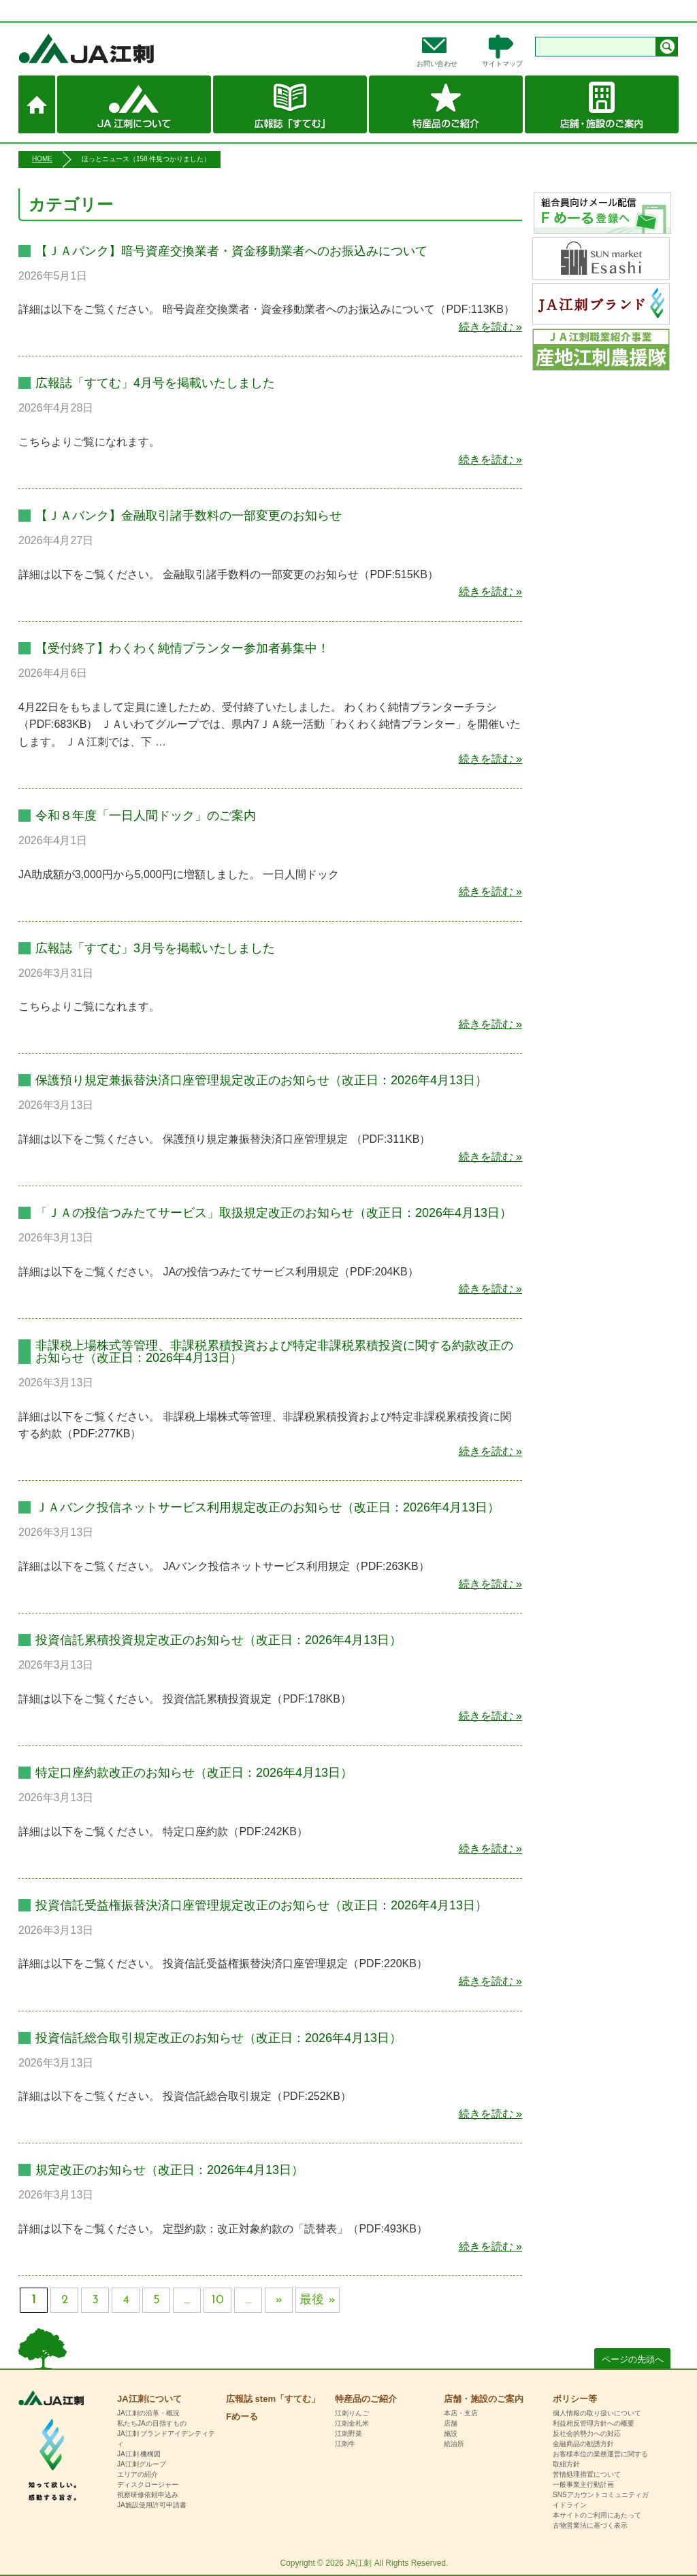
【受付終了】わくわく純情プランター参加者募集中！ (182, 648)
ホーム (36, 104)
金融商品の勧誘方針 (583, 2443)
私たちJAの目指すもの (152, 2423)
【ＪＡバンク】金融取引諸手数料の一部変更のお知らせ (188, 515)
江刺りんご (352, 2413)
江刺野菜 (348, 2433)
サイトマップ (502, 63)
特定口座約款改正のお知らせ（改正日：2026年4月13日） (194, 1772)
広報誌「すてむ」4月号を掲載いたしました (155, 383)
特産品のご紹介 (446, 104)
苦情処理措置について (587, 2474)
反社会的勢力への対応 (587, 2433)
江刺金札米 (352, 2423)
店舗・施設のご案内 (602, 104)
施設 (450, 2433)
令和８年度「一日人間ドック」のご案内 (145, 815)
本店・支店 (461, 2413)
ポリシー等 (575, 2399)
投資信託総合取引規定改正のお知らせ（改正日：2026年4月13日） (218, 2038)
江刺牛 (345, 2443)
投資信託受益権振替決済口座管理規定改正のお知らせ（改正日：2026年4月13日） (261, 1905)
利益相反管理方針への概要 (593, 2423)
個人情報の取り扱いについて (597, 2413)
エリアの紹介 (137, 2474)
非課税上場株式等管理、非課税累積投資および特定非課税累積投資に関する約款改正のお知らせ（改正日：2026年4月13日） (274, 1352)
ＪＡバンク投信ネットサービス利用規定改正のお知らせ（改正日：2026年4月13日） (267, 1507)
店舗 (450, 2423)
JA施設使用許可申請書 (152, 2505)
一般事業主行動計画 (583, 2484)
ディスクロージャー (147, 2484)
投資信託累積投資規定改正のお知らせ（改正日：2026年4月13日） (218, 1640)
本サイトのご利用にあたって (597, 2515)
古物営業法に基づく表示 (590, 2525)
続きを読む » (490, 327)
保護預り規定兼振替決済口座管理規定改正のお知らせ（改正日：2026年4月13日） (261, 1080)
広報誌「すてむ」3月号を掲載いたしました (155, 948)
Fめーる (242, 2416)
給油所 (454, 2443)
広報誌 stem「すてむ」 (290, 104)
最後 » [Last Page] (317, 2300)
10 (218, 2300)
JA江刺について (134, 104)
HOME (42, 159)
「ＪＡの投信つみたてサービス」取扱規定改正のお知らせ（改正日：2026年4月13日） (273, 1213)
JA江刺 (131, 48)
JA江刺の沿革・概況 (148, 2413)
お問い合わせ (437, 63)
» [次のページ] (278, 2300)
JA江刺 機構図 (139, 2454)
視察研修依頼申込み (147, 2494)
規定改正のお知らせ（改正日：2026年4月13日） (169, 2170)
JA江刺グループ (141, 2464)
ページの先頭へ (633, 2359)
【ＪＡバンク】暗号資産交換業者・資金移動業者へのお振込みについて (231, 251)
